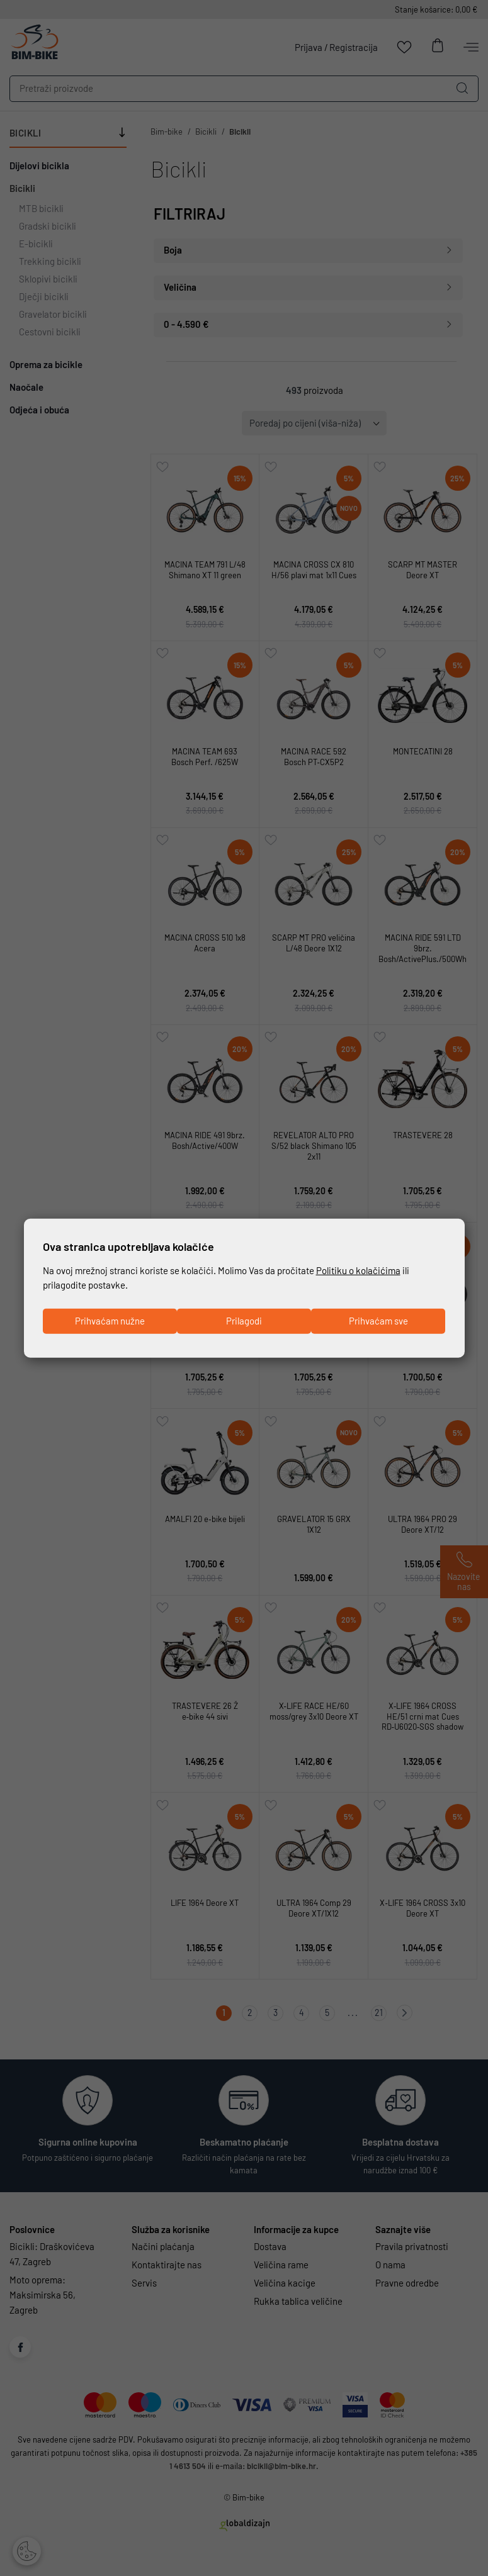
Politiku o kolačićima (358, 1269)
